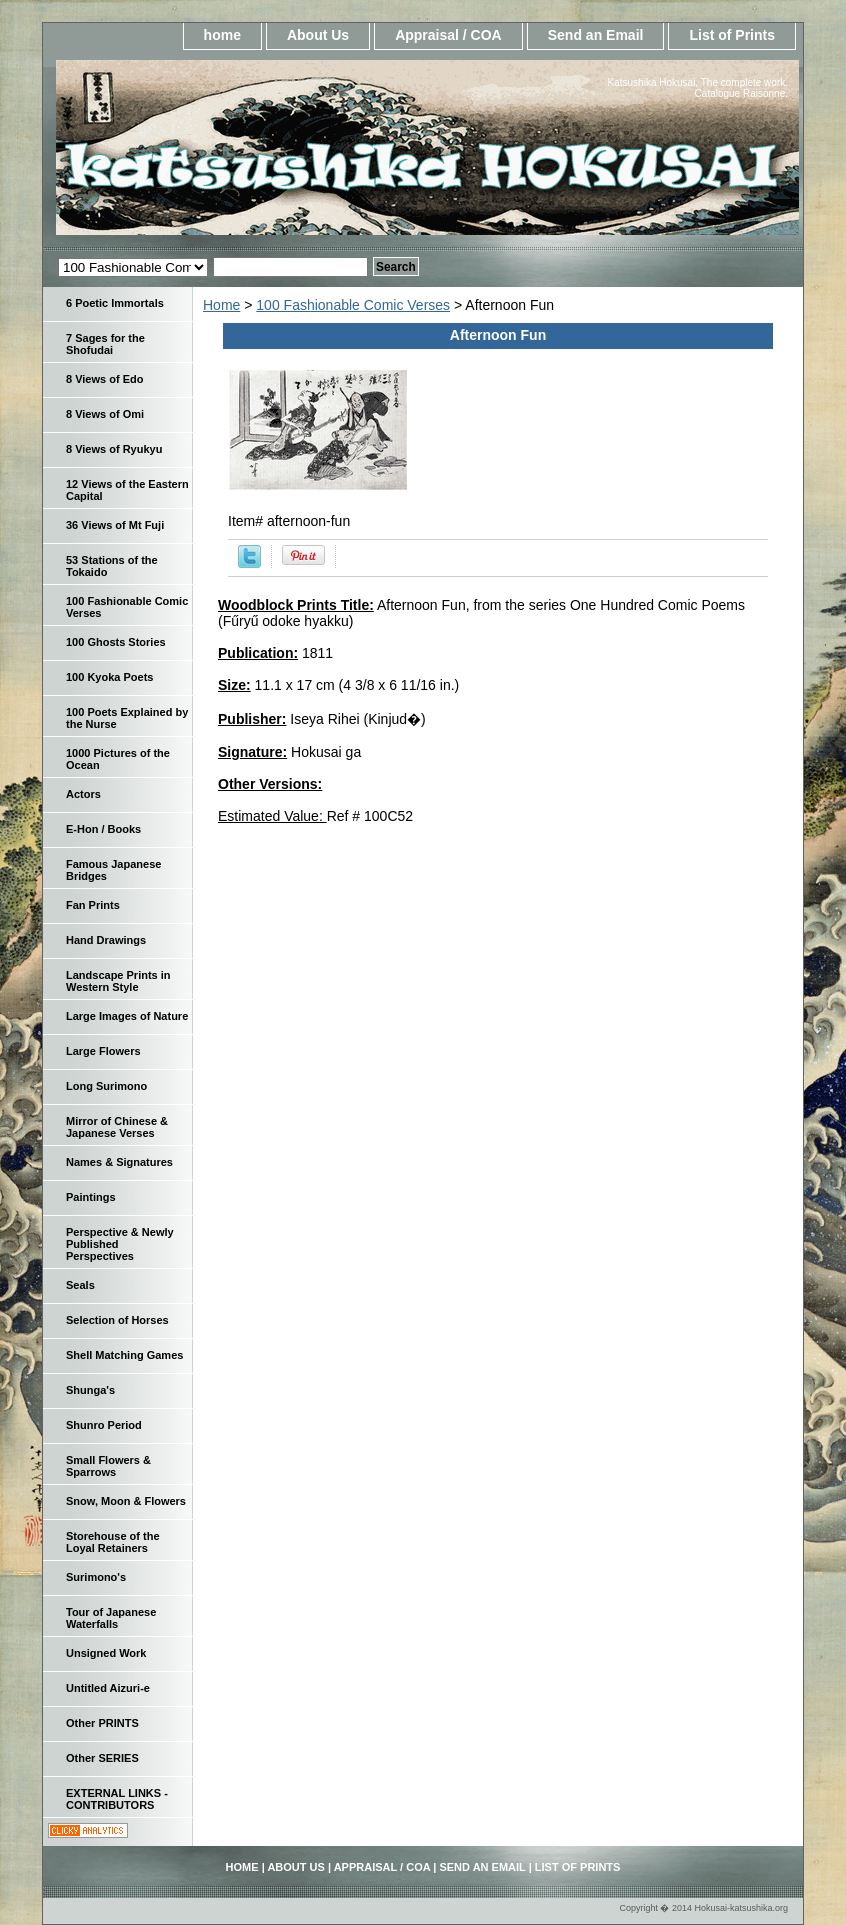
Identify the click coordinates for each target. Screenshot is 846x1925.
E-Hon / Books (103, 829)
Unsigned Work (106, 1653)
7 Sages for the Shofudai (105, 344)
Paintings (91, 1197)
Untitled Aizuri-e (108, 1688)
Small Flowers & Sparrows (108, 1466)
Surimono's (96, 1577)
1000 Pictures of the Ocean (118, 759)
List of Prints (732, 35)
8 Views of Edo (104, 379)
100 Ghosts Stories (116, 642)
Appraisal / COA (448, 35)
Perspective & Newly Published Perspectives (120, 1244)
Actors (83, 794)
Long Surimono (106, 1086)
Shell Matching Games (124, 1355)
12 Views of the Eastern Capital (127, 490)
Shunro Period (104, 1425)
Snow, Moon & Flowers (126, 1501)
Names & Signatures (119, 1162)
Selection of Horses (117, 1320)
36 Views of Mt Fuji (115, 525)
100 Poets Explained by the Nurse (127, 718)
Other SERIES (102, 1758)
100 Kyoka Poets (109, 677)
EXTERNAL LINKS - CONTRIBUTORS (117, 1799)
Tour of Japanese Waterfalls (111, 1618)
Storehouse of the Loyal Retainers (113, 1542)
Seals (80, 1285)
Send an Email (596, 35)
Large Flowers (103, 1051)
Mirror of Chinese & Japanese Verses (117, 1127)
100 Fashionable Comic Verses (353, 305)
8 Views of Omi (105, 414)
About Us (318, 35)
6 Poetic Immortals (115, 303)
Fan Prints (93, 905)
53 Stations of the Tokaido (112, 566)
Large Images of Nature (127, 1016)
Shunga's (90, 1390)
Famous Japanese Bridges (113, 870)
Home (221, 305)
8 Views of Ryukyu (114, 449)
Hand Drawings (106, 940)
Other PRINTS (102, 1723)
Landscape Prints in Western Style (118, 981)
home (222, 35)
